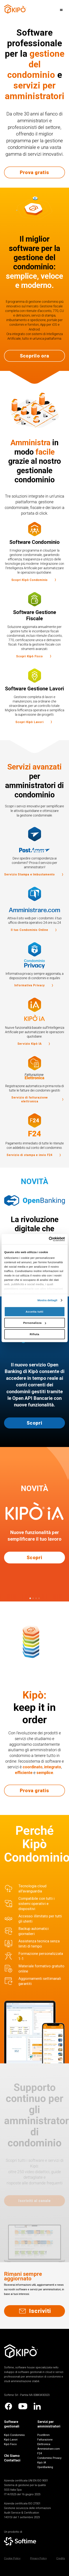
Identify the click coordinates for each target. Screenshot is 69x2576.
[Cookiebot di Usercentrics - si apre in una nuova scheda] (49, 1239)
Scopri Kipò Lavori (34, 731)
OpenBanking (45, 2467)
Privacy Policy (38, 2558)
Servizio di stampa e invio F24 (34, 1164)
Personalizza (34, 1322)
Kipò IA (41, 2462)
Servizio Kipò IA (34, 1053)
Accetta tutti (34, 1311)
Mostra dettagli (47, 1300)
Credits (60, 2558)
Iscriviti (34, 2311)
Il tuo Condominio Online (34, 939)
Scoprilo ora (34, 365)
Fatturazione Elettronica (45, 2442)
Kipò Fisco (10, 2444)
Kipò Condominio (14, 2435)
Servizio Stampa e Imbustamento (34, 883)
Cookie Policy (12, 2558)
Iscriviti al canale (34, 2201)
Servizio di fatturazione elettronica (38, 1108)
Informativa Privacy (34, 994)
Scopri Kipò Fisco (34, 665)
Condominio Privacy (49, 2458)
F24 (39, 2453)
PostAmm (43, 2435)
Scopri (34, 1432)
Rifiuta (34, 1334)
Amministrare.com (48, 2448)
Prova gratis (34, 172)
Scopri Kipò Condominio (34, 589)
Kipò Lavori (10, 2439)
